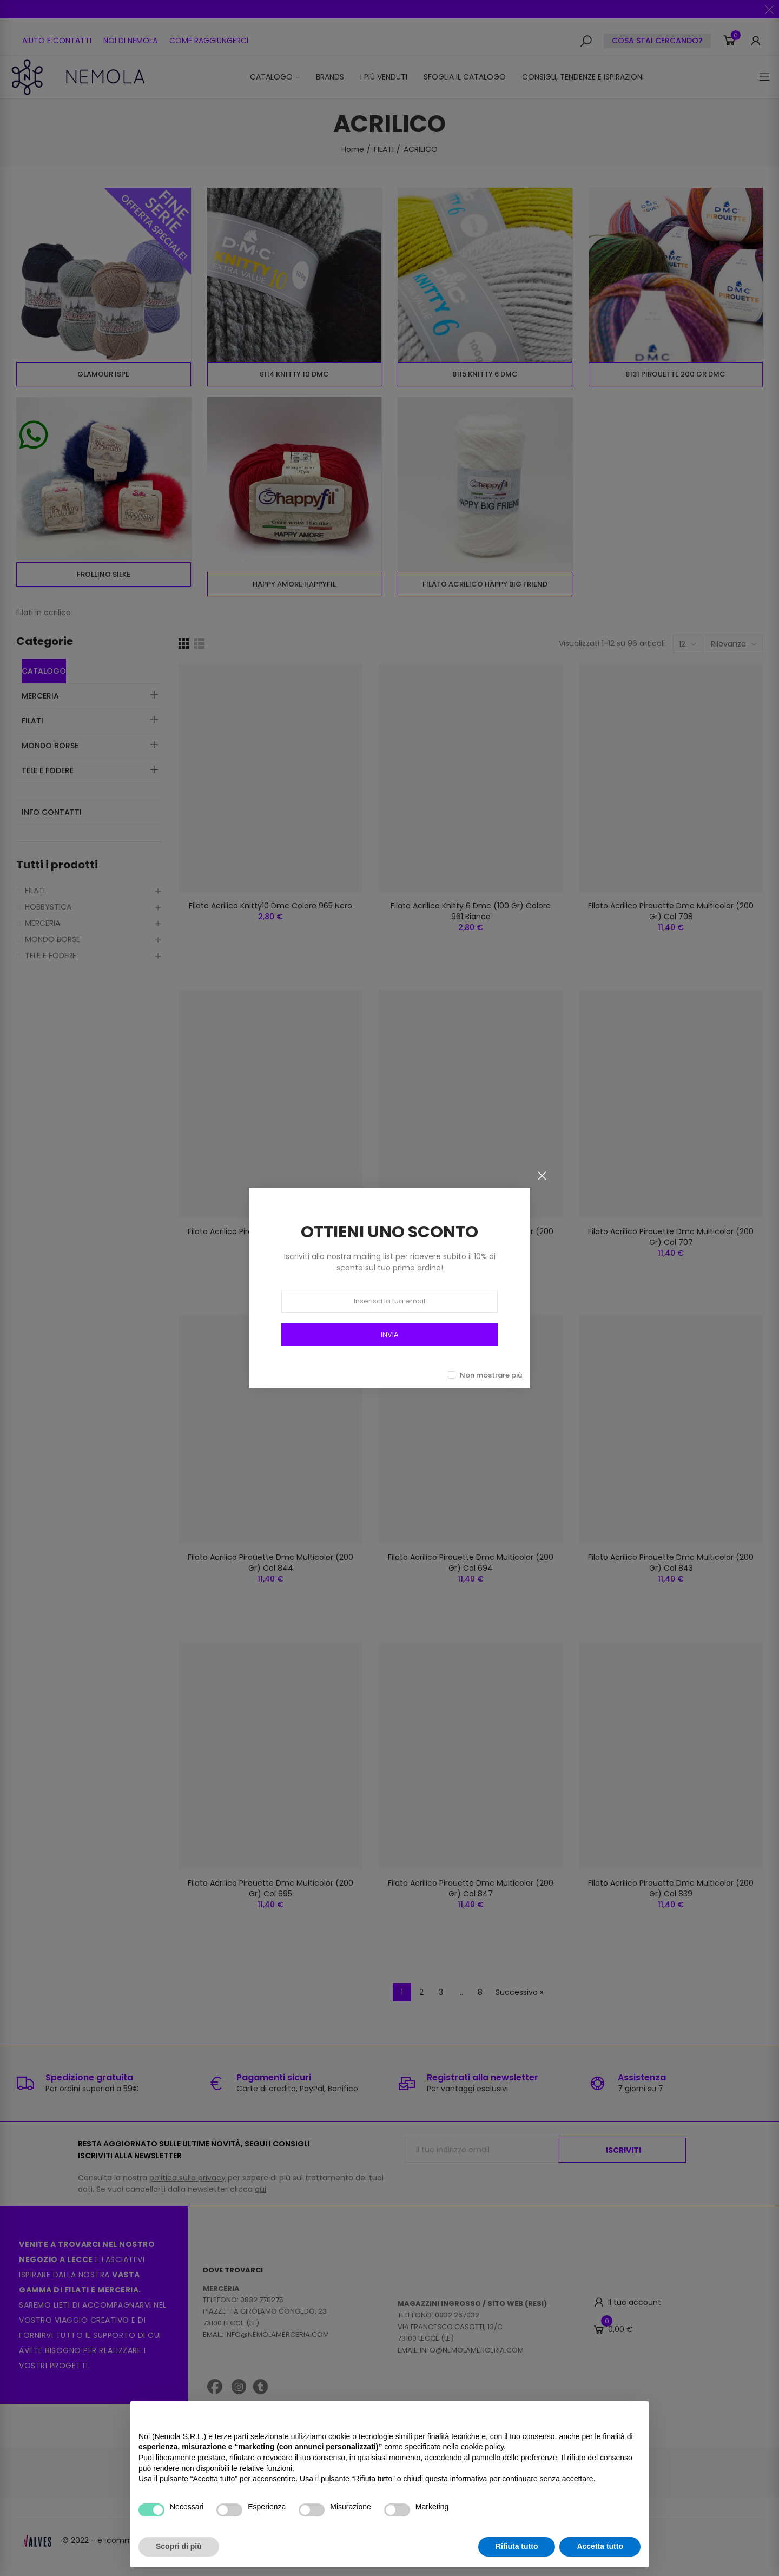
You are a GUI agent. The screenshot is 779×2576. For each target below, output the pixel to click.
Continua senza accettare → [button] (590, 2415)
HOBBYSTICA (48, 906)
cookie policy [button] (482, 2446)
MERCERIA (42, 923)
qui (260, 2189)
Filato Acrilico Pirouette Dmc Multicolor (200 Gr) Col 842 (270, 1237)
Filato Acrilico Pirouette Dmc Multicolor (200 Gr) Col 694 (470, 1562)
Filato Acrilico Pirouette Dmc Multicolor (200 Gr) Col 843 (671, 1562)
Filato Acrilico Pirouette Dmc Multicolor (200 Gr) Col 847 (470, 1888)
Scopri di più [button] (179, 2546)
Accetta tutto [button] (600, 2546)
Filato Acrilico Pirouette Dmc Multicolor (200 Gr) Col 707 (671, 1237)
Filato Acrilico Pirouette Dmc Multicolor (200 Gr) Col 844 (270, 1562)
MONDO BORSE (52, 939)
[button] (56, 40)
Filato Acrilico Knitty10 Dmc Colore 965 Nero (270, 905)
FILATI (35, 890)
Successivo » (519, 1992)
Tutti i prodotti (57, 865)
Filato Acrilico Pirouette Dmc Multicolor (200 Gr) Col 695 (270, 1888)
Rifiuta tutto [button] (517, 2546)
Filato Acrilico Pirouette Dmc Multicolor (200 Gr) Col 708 (671, 911)
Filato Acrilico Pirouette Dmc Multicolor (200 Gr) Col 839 (671, 1888)
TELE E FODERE (50, 955)
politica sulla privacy (187, 2177)
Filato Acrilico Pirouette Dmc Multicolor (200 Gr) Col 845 (470, 1237)
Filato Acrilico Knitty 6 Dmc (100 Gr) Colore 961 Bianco (471, 911)
